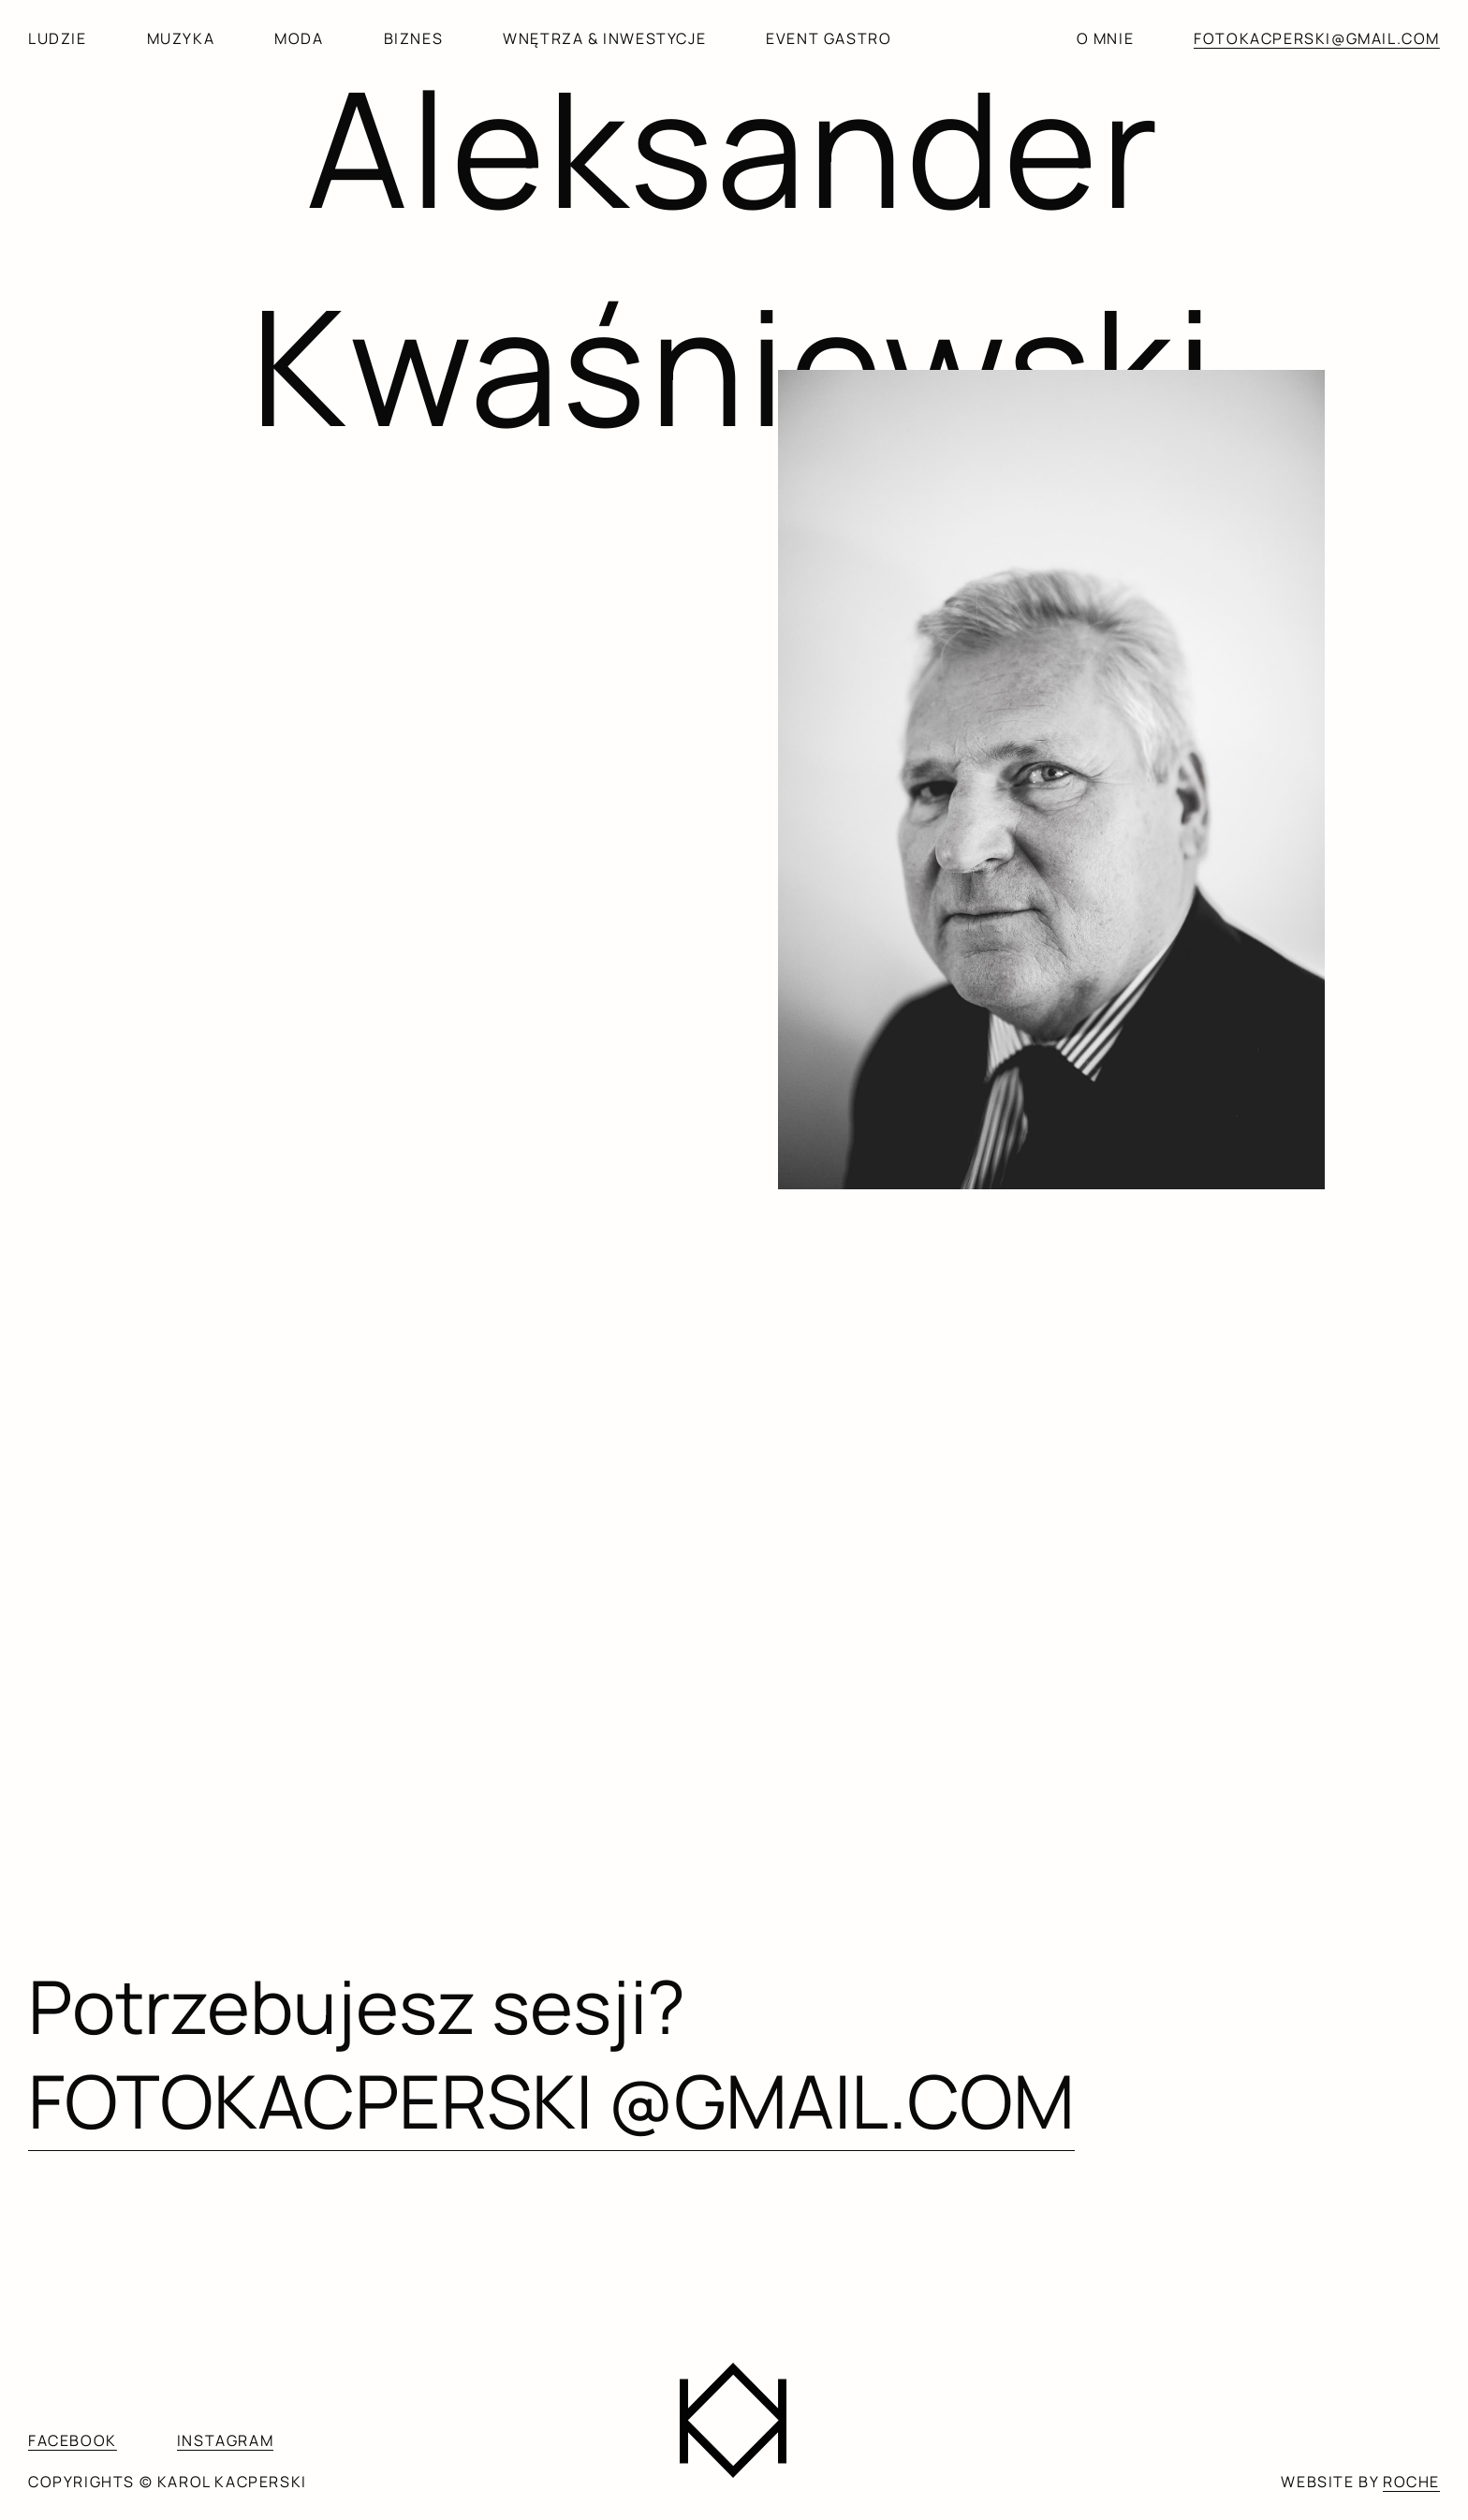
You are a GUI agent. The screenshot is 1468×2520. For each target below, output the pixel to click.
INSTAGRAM (225, 2440)
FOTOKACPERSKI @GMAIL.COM (551, 2100)
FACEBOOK (72, 2440)
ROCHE (1411, 2481)
